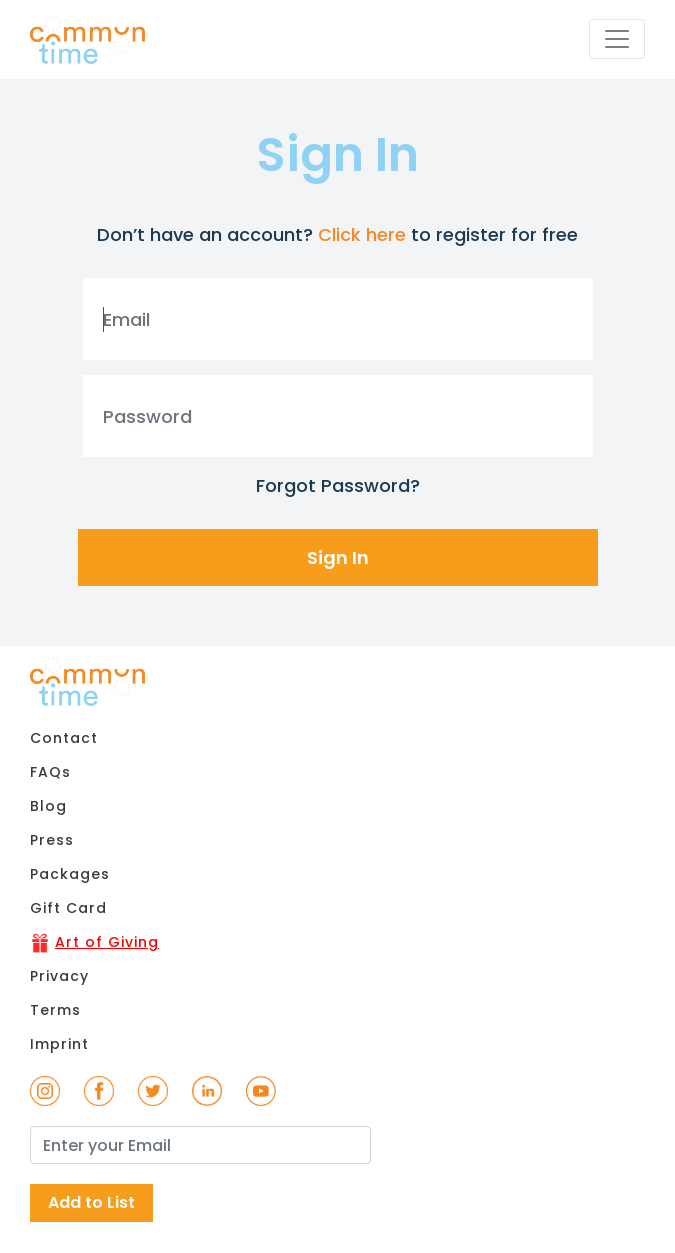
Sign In (338, 557)
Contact (64, 738)
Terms (55, 1010)
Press (52, 840)
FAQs (50, 772)
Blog (48, 806)
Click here (362, 234)
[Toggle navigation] (617, 39)
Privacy (59, 976)
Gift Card (68, 908)
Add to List (91, 1202)
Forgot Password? (338, 485)
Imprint (59, 1044)
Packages (70, 874)
